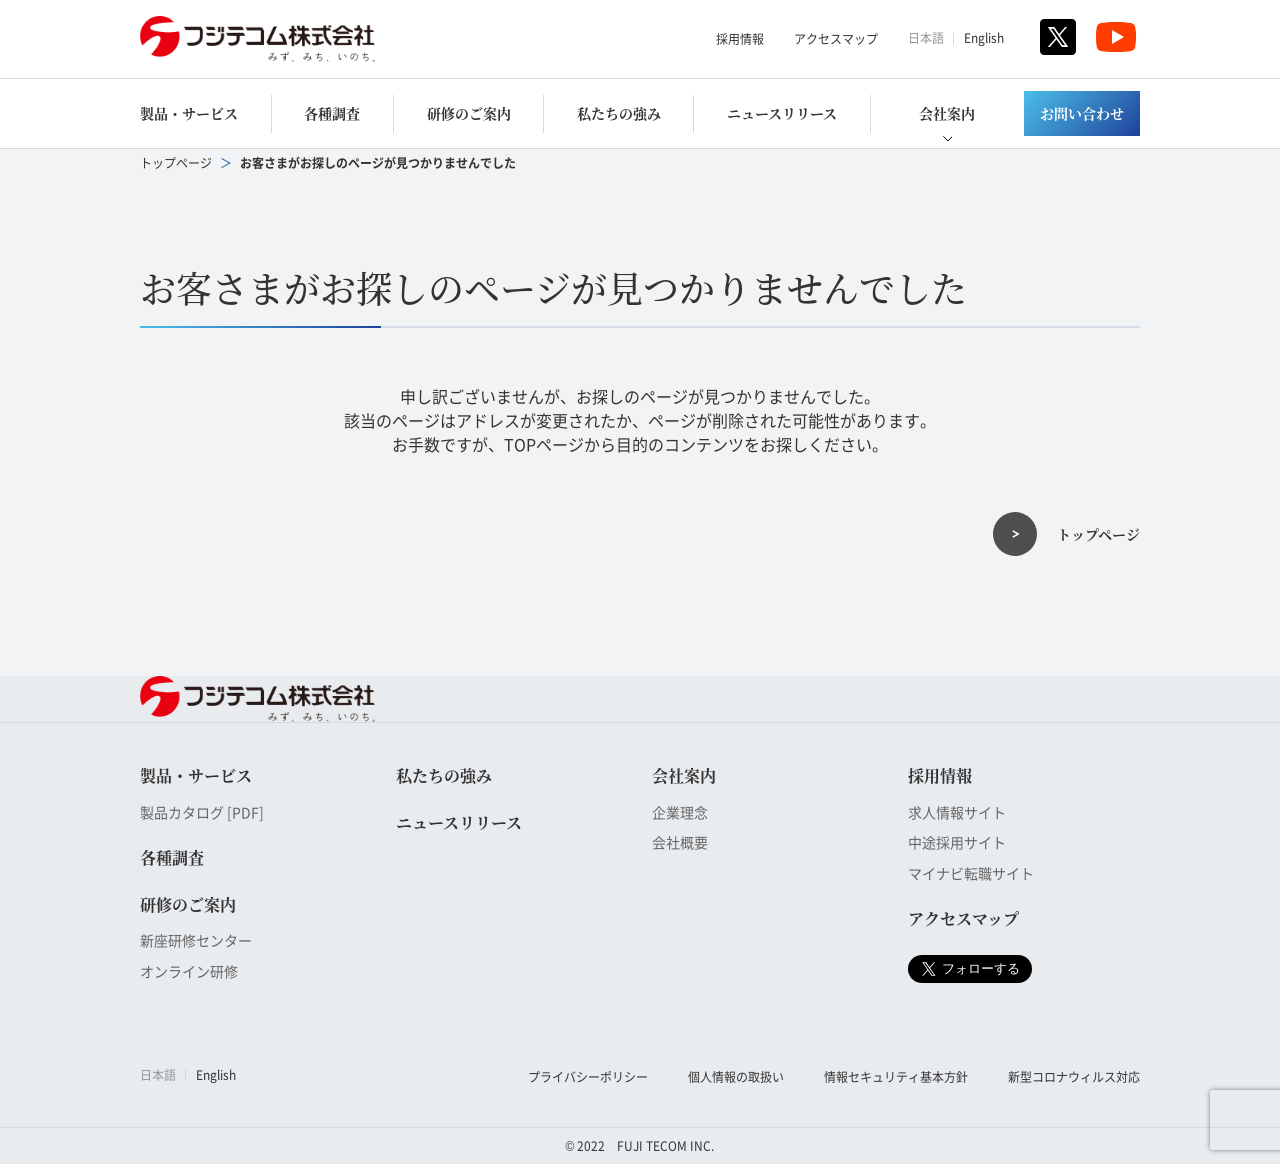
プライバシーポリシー (588, 1076)
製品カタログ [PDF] (202, 812)
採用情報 (740, 38)
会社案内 (947, 113)
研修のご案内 (469, 113)
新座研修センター (196, 940)
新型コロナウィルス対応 (1074, 1076)
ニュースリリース (782, 113)
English (984, 37)
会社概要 (680, 842)
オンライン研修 (189, 971)
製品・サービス (189, 113)
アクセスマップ (836, 38)
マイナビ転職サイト (971, 873)
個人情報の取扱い (736, 1076)
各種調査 (332, 113)
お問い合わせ (1082, 113)
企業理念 (680, 812)
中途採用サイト (957, 842)
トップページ (176, 162)
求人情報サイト (957, 812)
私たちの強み (619, 113)
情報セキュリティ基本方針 (896, 1076)
